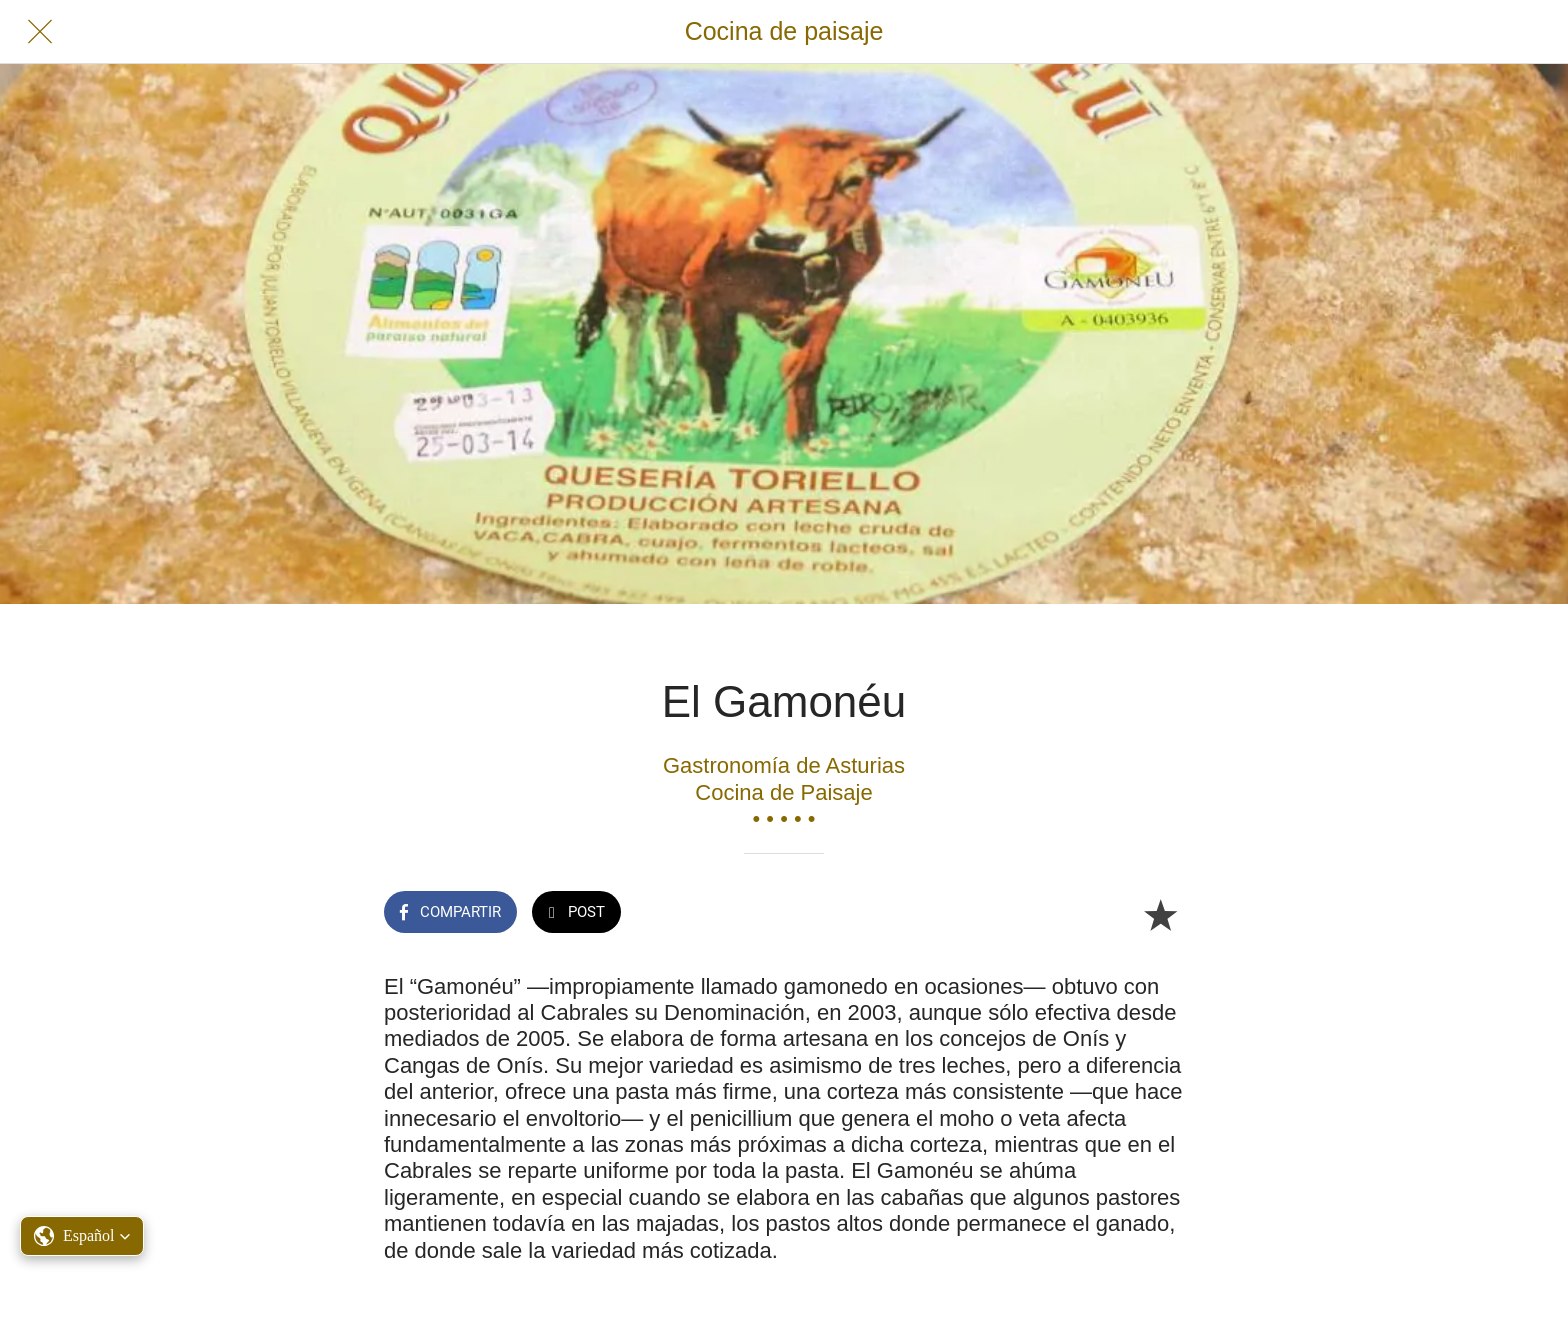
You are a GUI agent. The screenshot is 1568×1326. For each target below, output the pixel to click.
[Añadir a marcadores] (1160, 914)
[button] (82, 1236)
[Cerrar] (40, 32)
